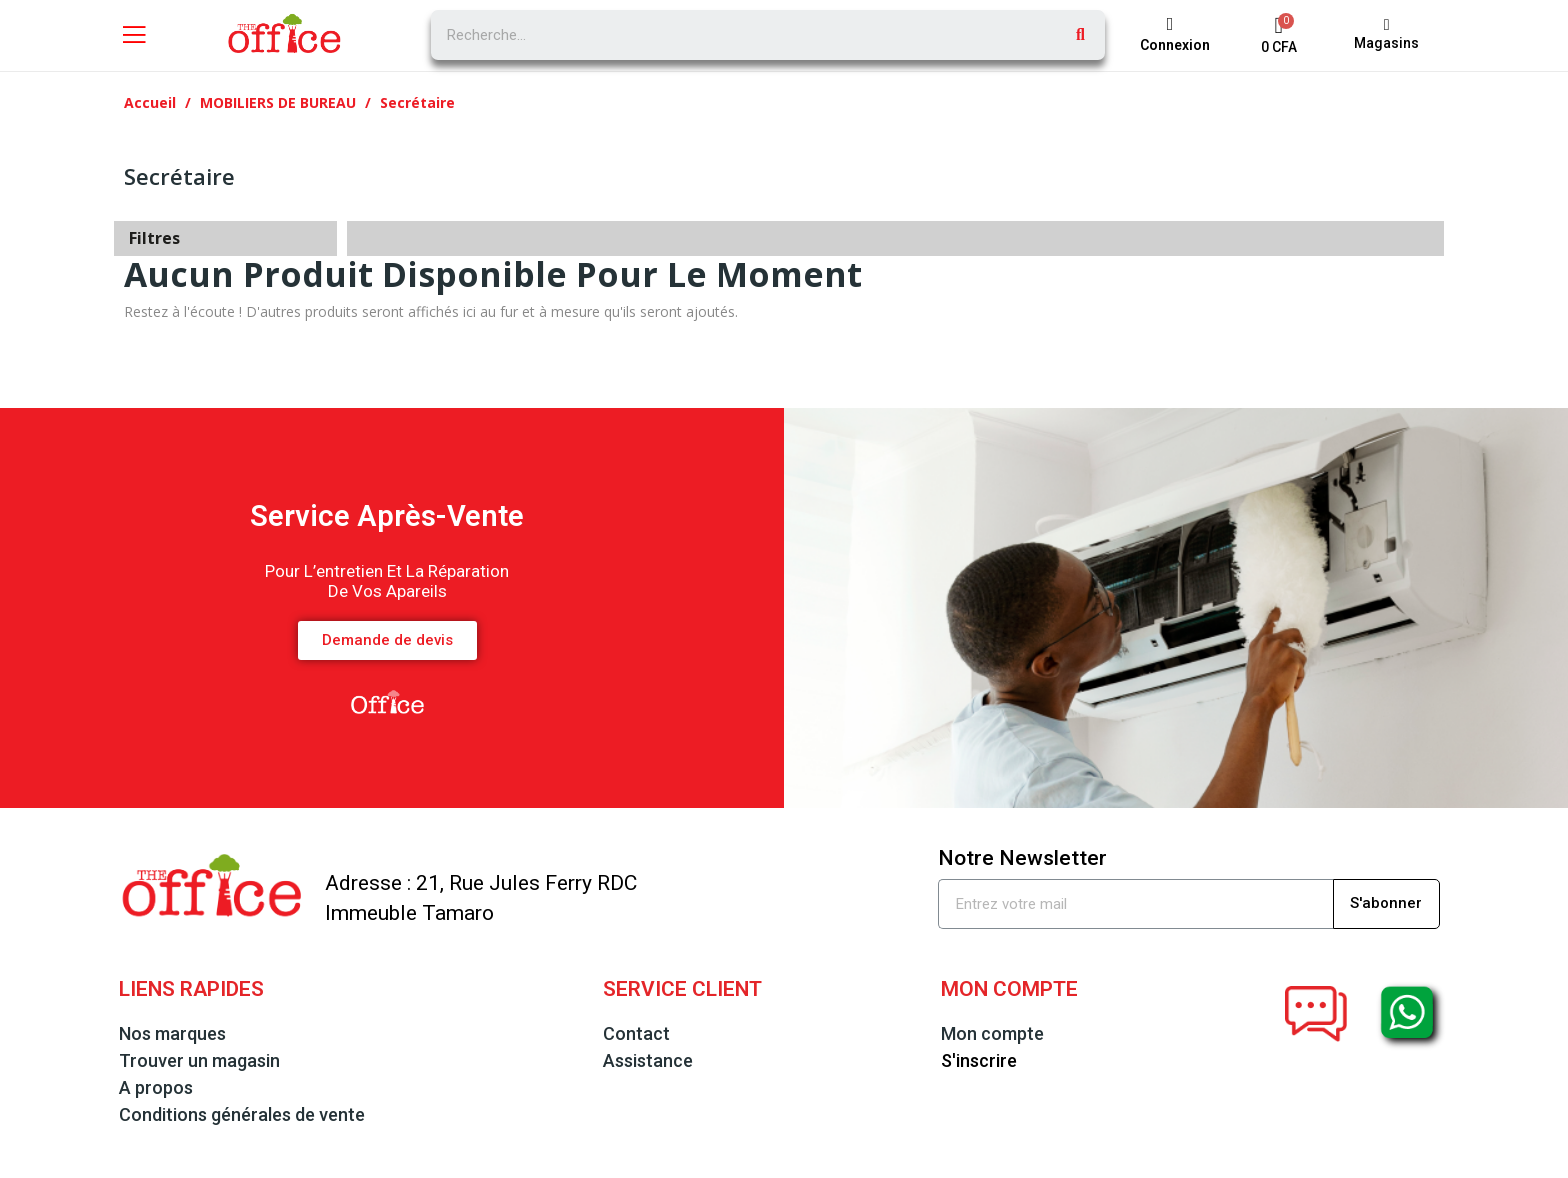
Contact (636, 1033)
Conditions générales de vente (242, 1114)
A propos (156, 1087)
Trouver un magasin (199, 1060)
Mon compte (992, 1033)
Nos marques (172, 1033)
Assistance (648, 1060)
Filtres (154, 238)
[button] (1387, 35)
